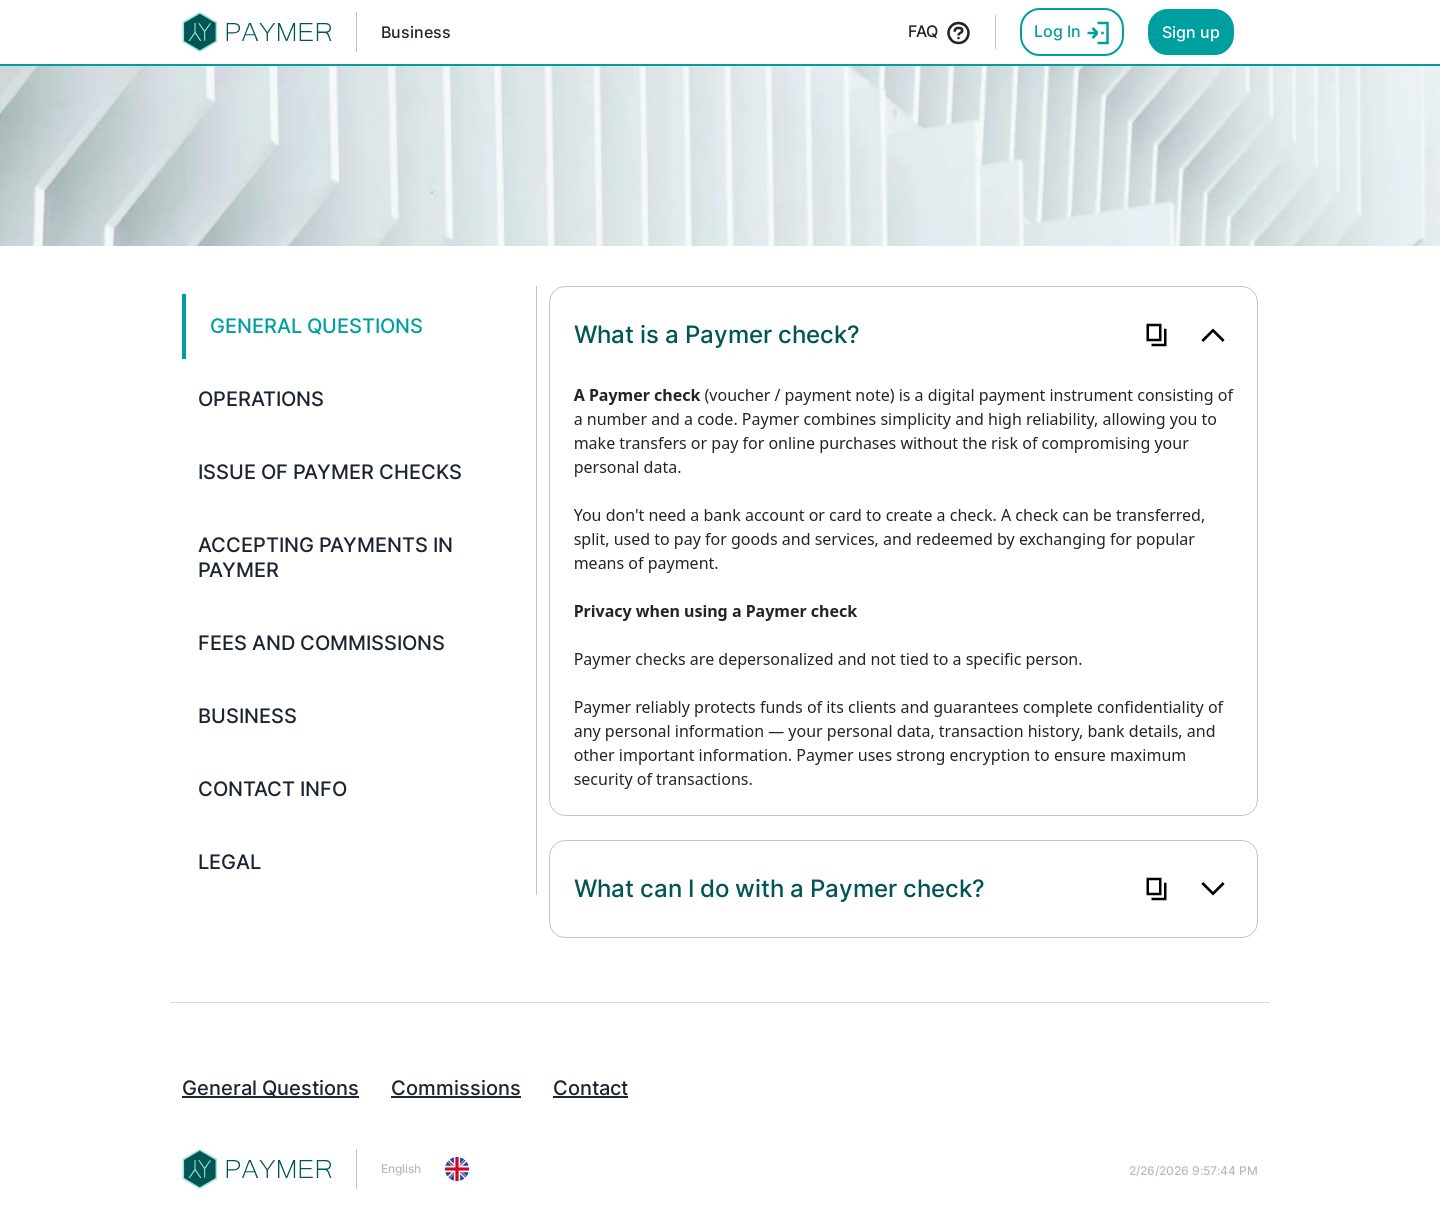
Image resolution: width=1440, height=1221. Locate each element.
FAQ (939, 33)
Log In (1072, 33)
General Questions (270, 1088)
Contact (590, 1088)
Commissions (456, 1088)
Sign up (1191, 32)
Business (416, 32)
